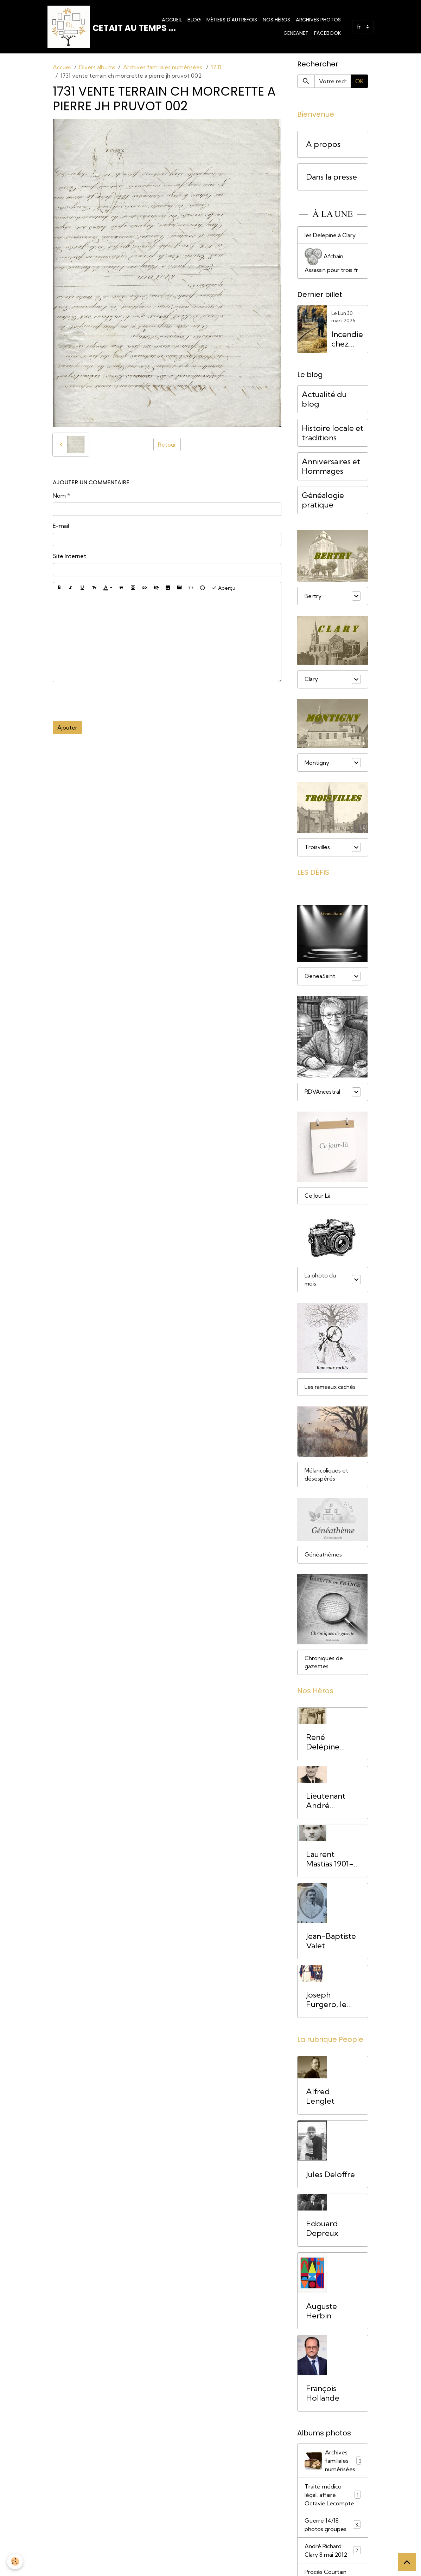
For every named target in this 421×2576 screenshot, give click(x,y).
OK (359, 81)
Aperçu (223, 587)
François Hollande (322, 2395)
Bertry (313, 596)
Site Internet (69, 555)
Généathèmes (324, 1556)
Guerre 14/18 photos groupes (333, 2527)
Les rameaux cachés (331, 1388)
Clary (311, 679)
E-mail (61, 525)
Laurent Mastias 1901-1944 (329, 1861)
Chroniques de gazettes (324, 1664)
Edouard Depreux (322, 2230)
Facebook (327, 33)
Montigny (317, 762)
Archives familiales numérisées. (163, 67)
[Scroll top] (407, 2562)
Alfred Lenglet (320, 2098)
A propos (323, 144)
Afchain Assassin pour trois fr (331, 260)
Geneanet (295, 33)
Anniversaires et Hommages (331, 466)
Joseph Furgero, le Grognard (326, 2001)
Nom (59, 495)
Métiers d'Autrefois (231, 19)
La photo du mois (320, 1280)
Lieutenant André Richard (325, 1802)
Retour (167, 444)
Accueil (172, 19)
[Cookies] (15, 2561)
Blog (194, 19)
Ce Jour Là (318, 1195)
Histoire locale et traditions (332, 432)
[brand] (98, 27)
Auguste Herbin (321, 2313)
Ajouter (67, 727)
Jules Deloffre (330, 2177)
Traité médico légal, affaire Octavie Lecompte (333, 2497)
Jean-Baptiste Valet (331, 1943)
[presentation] (106, 701)
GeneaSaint (320, 976)
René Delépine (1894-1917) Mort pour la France (329, 1744)
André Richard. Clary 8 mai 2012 (333, 2552)
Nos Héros (276, 19)
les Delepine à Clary (330, 235)
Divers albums (97, 67)
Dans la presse (331, 177)
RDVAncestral (322, 1091)
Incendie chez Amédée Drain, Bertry (347, 339)
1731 (216, 67)
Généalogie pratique (323, 500)
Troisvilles (317, 847)
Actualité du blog (324, 399)
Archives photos (318, 19)
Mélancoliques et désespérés (326, 1476)
